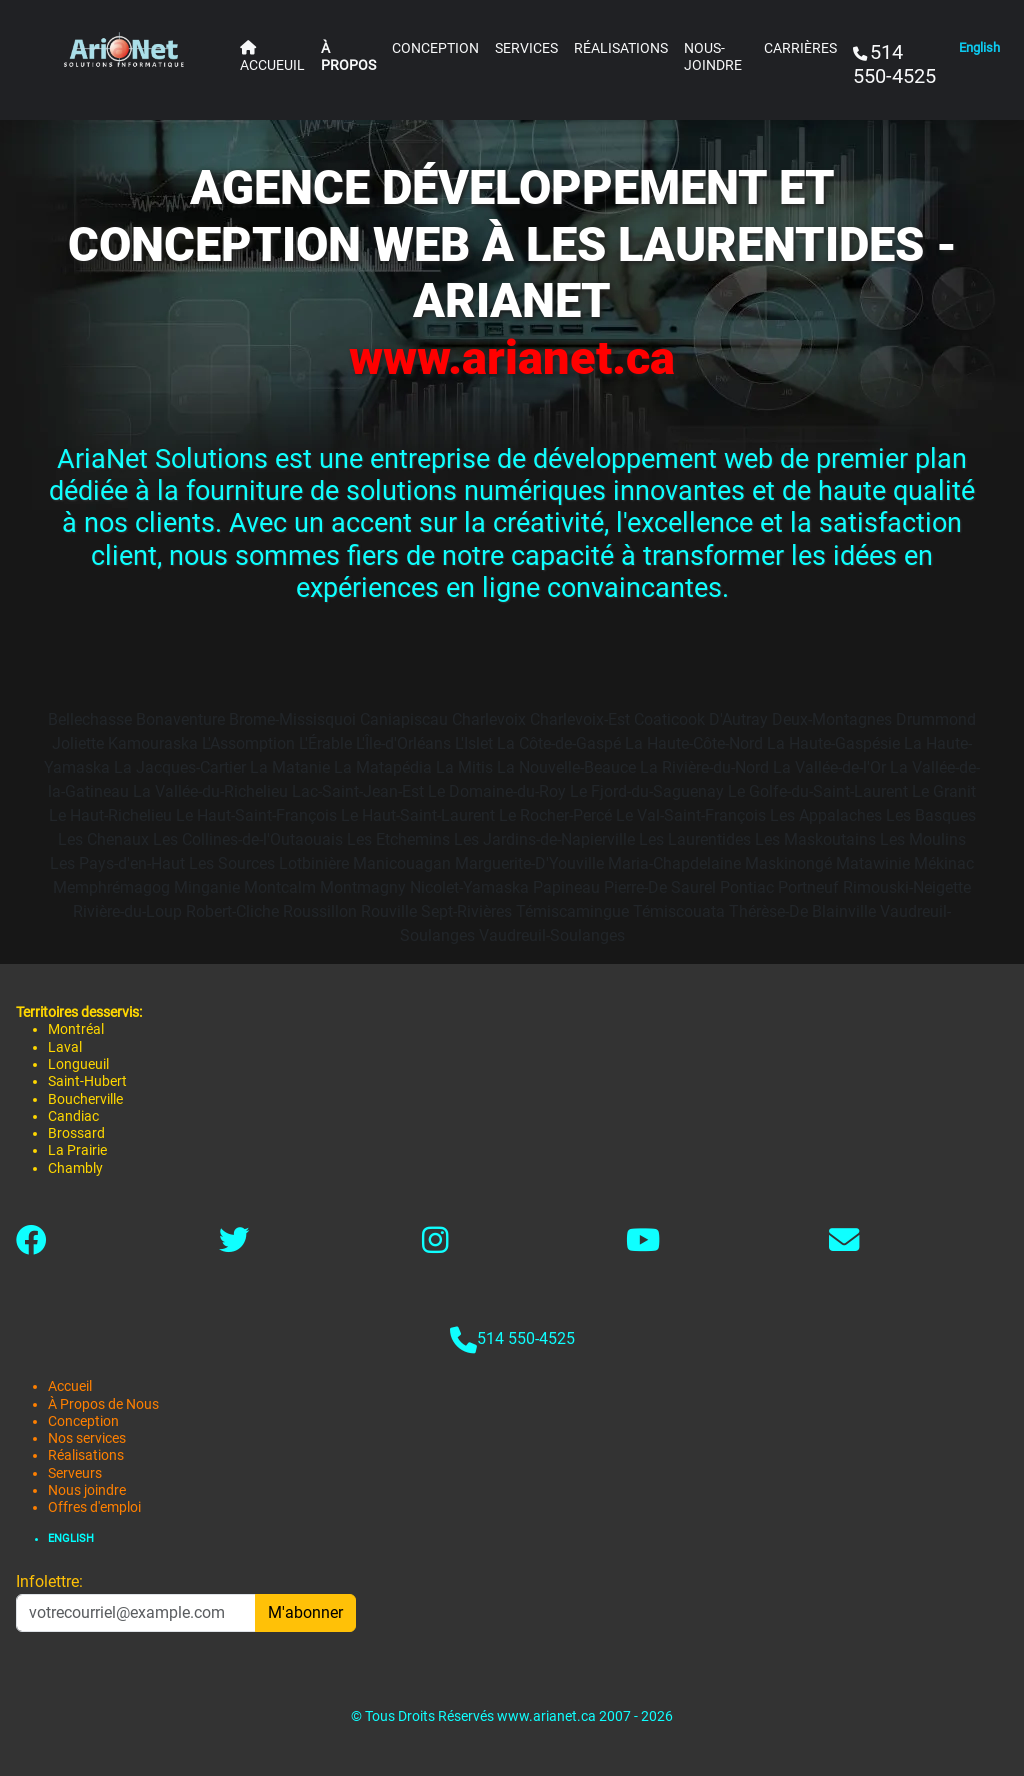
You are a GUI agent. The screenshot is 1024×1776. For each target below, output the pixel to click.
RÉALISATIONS (621, 48)
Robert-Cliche (232, 911)
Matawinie (873, 863)
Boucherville (85, 1099)
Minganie (207, 887)
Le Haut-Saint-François (256, 815)
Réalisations (86, 1455)
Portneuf (808, 887)
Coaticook (669, 719)
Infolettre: (49, 1581)
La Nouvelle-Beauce (566, 767)
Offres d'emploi (94, 1507)
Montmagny (363, 887)
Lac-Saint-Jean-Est (358, 791)
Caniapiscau (404, 719)
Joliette (78, 743)
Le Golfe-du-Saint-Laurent (818, 791)
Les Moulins (923, 839)
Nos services (87, 1438)
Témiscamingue (572, 911)
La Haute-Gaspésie (833, 743)
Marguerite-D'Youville (529, 863)
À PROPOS (348, 57)
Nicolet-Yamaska (469, 887)
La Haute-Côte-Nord (694, 743)
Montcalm (280, 887)
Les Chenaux (103, 839)
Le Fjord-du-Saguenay (647, 791)
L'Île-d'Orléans (403, 743)
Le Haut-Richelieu (110, 815)
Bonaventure (180, 719)
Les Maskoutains (815, 839)
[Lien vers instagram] (435, 1245)
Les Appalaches (826, 815)
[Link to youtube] (643, 1245)
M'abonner (305, 1612)
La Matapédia (383, 767)
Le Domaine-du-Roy (497, 791)
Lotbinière (314, 863)
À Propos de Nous (103, 1404)
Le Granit (944, 791)
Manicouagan (402, 863)
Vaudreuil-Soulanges (552, 935)
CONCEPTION (435, 48)
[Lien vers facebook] (31, 1245)
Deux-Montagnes (832, 719)
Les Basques (931, 815)
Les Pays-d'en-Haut (117, 863)
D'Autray (738, 719)
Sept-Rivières (466, 911)
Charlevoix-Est (580, 719)
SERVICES (526, 48)
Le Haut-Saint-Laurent (418, 815)
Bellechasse (90, 719)
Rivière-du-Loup (127, 911)
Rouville (389, 911)
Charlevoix (489, 719)
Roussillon (320, 911)
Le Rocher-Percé (555, 815)
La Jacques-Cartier (180, 767)
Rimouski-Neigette (907, 887)
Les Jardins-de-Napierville (544, 839)
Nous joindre (87, 1490)
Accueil (70, 1386)
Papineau (566, 887)
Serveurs (75, 1473)
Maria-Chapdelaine (674, 863)
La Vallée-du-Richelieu (210, 791)
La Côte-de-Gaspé (559, 743)
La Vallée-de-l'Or (829, 767)
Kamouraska (153, 743)
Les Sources (232, 863)
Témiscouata (679, 911)
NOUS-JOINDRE (713, 57)
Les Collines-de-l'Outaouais (248, 839)
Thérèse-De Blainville (802, 911)
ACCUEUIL (272, 57)
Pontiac (747, 887)
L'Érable (325, 743)
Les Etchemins (398, 839)
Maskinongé (788, 863)
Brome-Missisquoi (292, 719)
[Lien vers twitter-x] (234, 1245)
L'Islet (474, 743)
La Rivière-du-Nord (704, 767)
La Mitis (464, 767)
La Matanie (290, 767)
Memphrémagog (111, 887)
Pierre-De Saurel (660, 887)
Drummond (936, 719)
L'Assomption (248, 743)
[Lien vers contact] (844, 1245)
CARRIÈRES (800, 48)
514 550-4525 (526, 1338)
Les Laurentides (695, 839)
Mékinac (944, 863)
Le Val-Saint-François (691, 815)
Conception (83, 1421)
